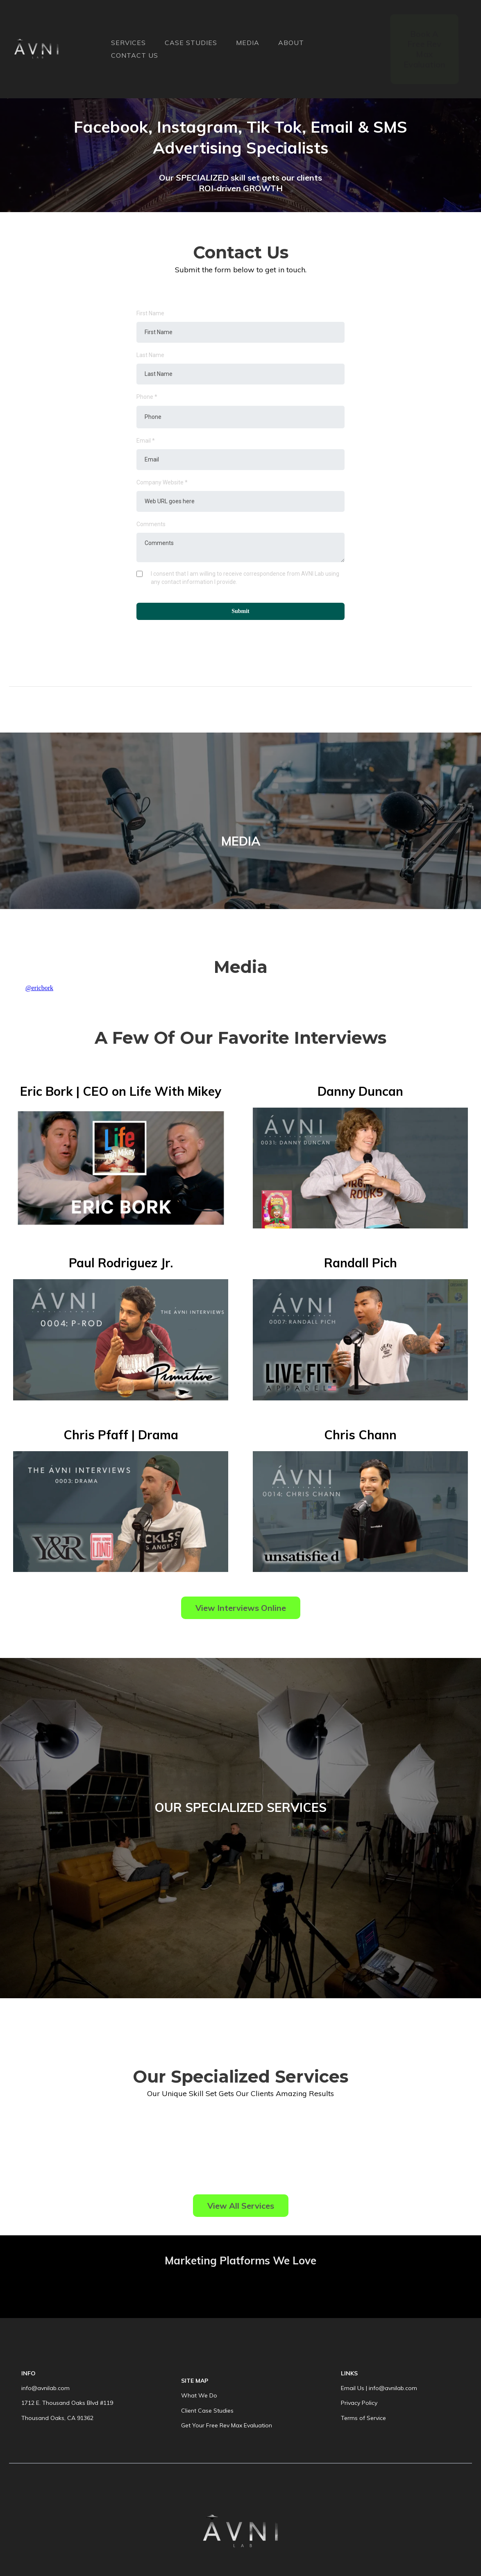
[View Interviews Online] (240, 1608)
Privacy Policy (359, 2402)
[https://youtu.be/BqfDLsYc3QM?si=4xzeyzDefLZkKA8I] (120, 1168)
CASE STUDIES (191, 42)
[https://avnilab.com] (36, 49)
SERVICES (128, 42)
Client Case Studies (207, 2410)
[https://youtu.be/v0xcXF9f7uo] (360, 1339)
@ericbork (39, 987)
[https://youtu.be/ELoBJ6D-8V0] (360, 1168)
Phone (146, 397)
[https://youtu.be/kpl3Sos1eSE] (120, 1511)
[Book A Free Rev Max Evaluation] (424, 49)
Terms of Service (363, 2418)
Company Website (162, 482)
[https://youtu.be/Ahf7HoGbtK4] (120, 1339)
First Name (150, 313)
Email (145, 440)
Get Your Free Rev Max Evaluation (226, 2425)
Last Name (150, 355)
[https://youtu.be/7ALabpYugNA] (360, 1511)
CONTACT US (134, 55)
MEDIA (247, 42)
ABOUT (291, 42)
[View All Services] (240, 2205)
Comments (151, 524)
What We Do (199, 2395)
